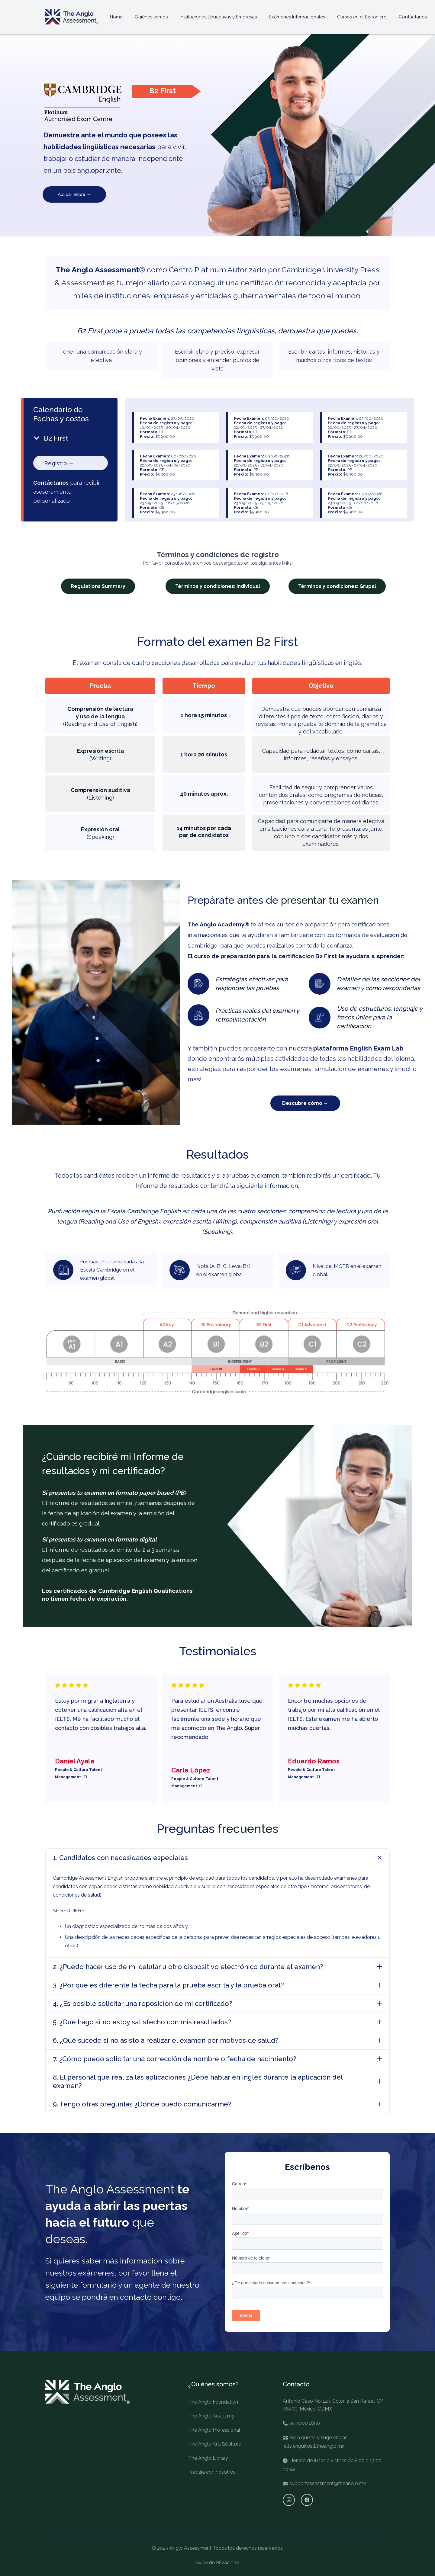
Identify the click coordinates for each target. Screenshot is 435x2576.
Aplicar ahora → (74, 194)
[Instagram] (289, 2500)
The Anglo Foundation (213, 2402)
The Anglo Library (208, 2458)
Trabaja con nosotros (212, 2472)
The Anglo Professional (214, 2430)
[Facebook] (307, 2500)
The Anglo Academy (211, 2416)
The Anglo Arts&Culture (214, 2444)
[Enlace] (71, 16)
